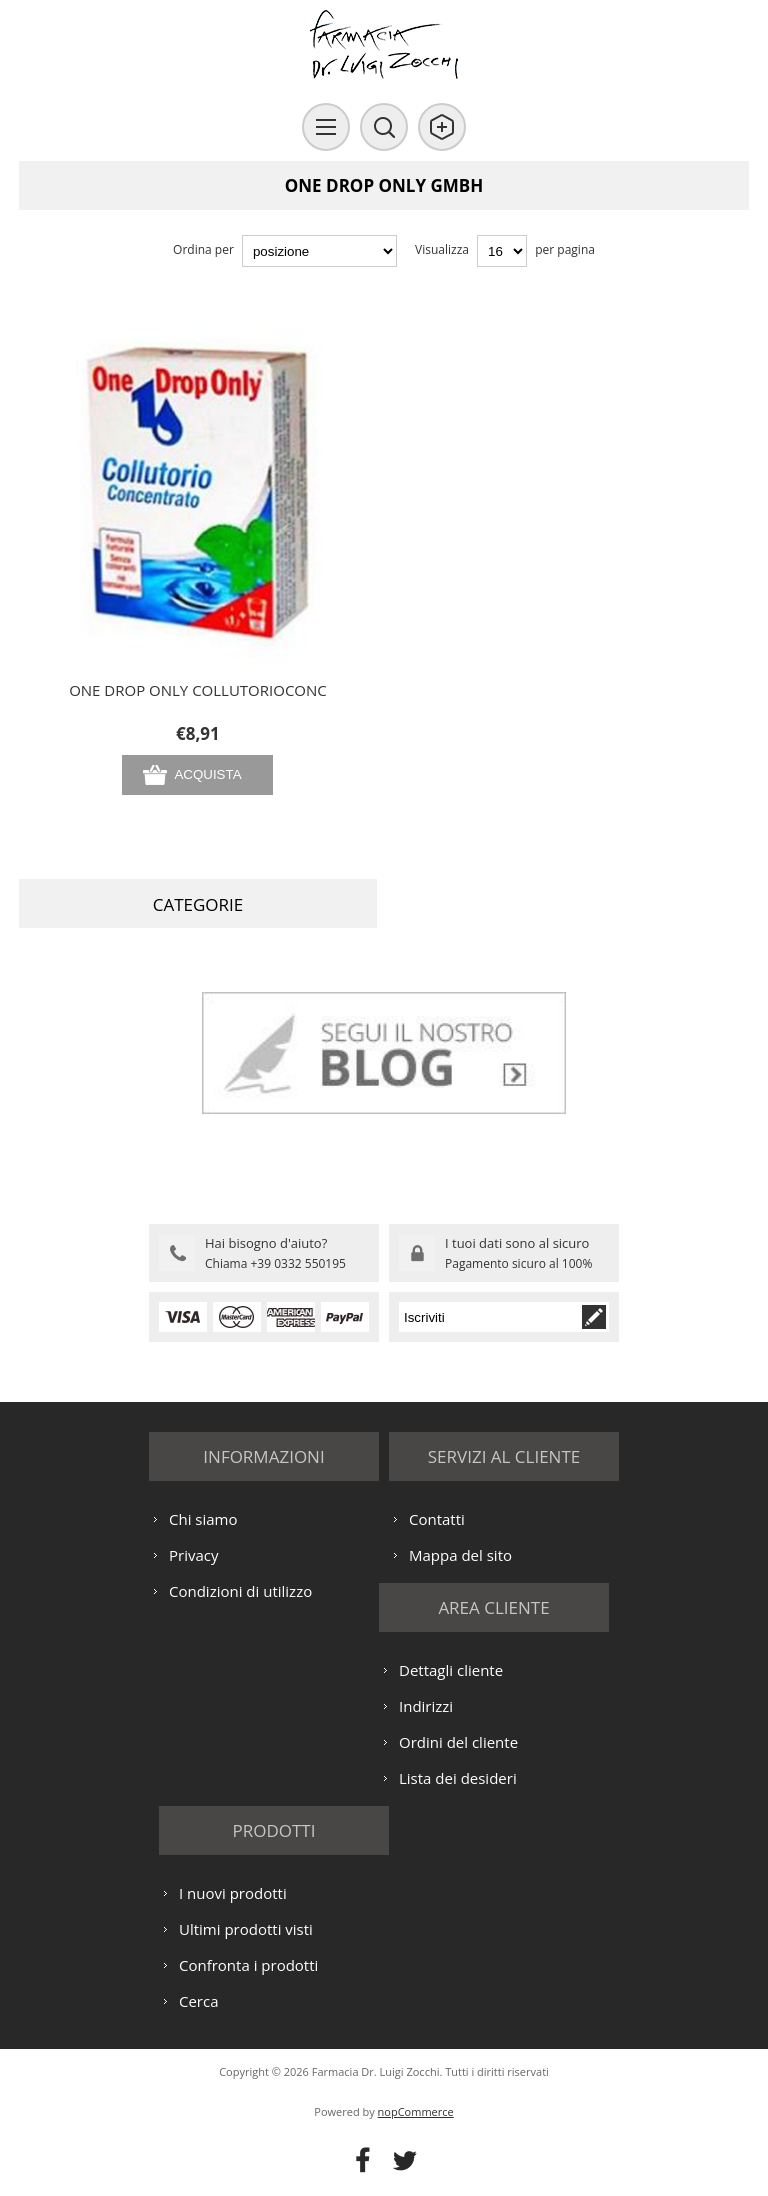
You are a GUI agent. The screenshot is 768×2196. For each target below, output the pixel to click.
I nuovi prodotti (233, 1893)
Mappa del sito (460, 1555)
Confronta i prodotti (248, 1965)
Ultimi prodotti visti (246, 1929)
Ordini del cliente (458, 1742)
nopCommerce (416, 2111)
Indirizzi (426, 1706)
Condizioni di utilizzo (240, 1591)
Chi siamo (203, 1519)
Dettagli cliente (451, 1670)
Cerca (199, 2001)
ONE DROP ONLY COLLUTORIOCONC (198, 690)
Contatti (437, 1519)
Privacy (193, 1555)
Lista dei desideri (458, 1778)
